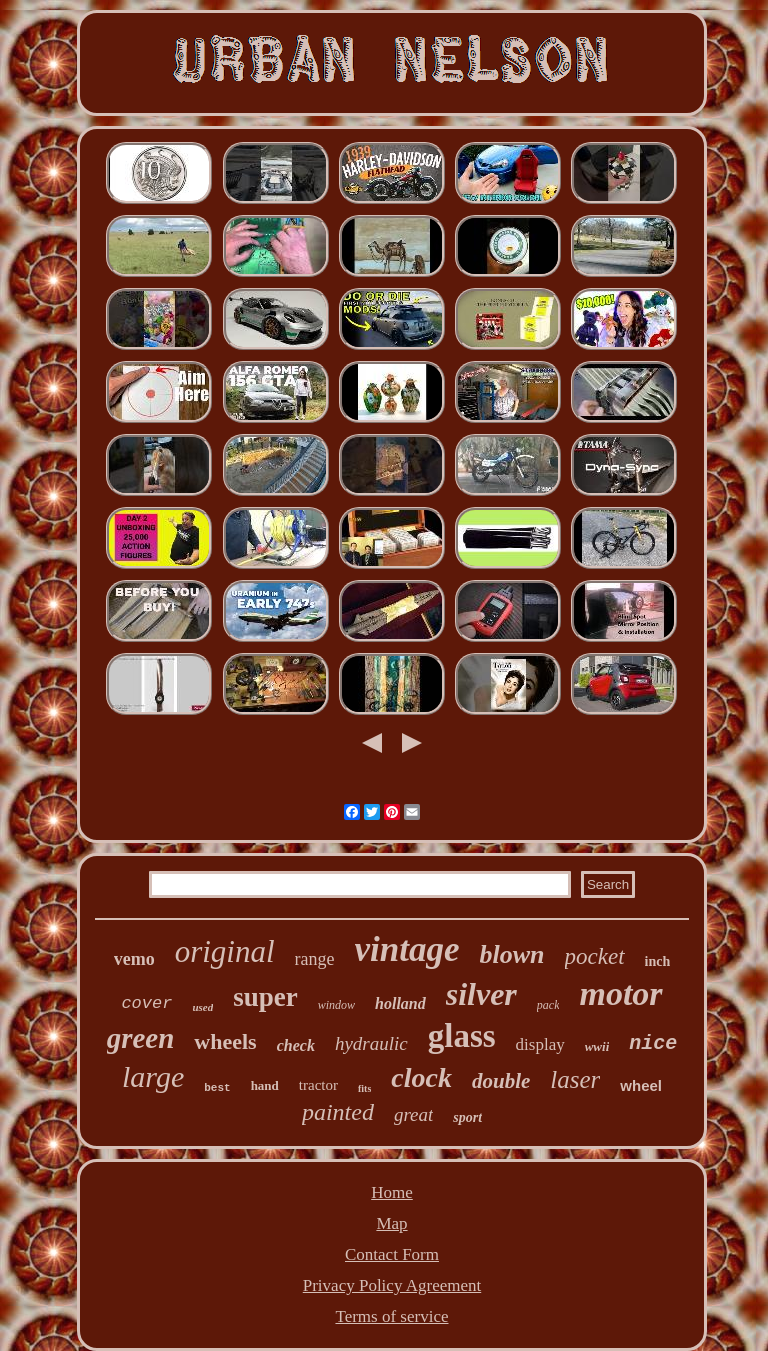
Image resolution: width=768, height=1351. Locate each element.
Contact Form (392, 1254)
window (336, 1005)
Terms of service (391, 1316)
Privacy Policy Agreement (392, 1285)
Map (391, 1223)
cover (146, 1003)
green (141, 1038)
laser (575, 1079)
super (265, 997)
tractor (318, 1085)
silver (481, 994)
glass (462, 1036)
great (413, 1114)
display (540, 1044)
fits (364, 1088)
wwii (597, 1046)
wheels (225, 1041)
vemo (134, 959)
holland (400, 1003)
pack (548, 1005)
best (217, 1088)
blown (512, 954)
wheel (641, 1085)
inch (658, 961)
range (315, 959)
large (153, 1076)
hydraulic (371, 1043)
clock (421, 1077)
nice (653, 1043)
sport (467, 1117)
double (501, 1081)
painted (338, 1112)
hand (265, 1085)
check (296, 1045)
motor (620, 993)
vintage (407, 949)
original (225, 951)
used (202, 1007)
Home (392, 1192)
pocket (595, 956)
